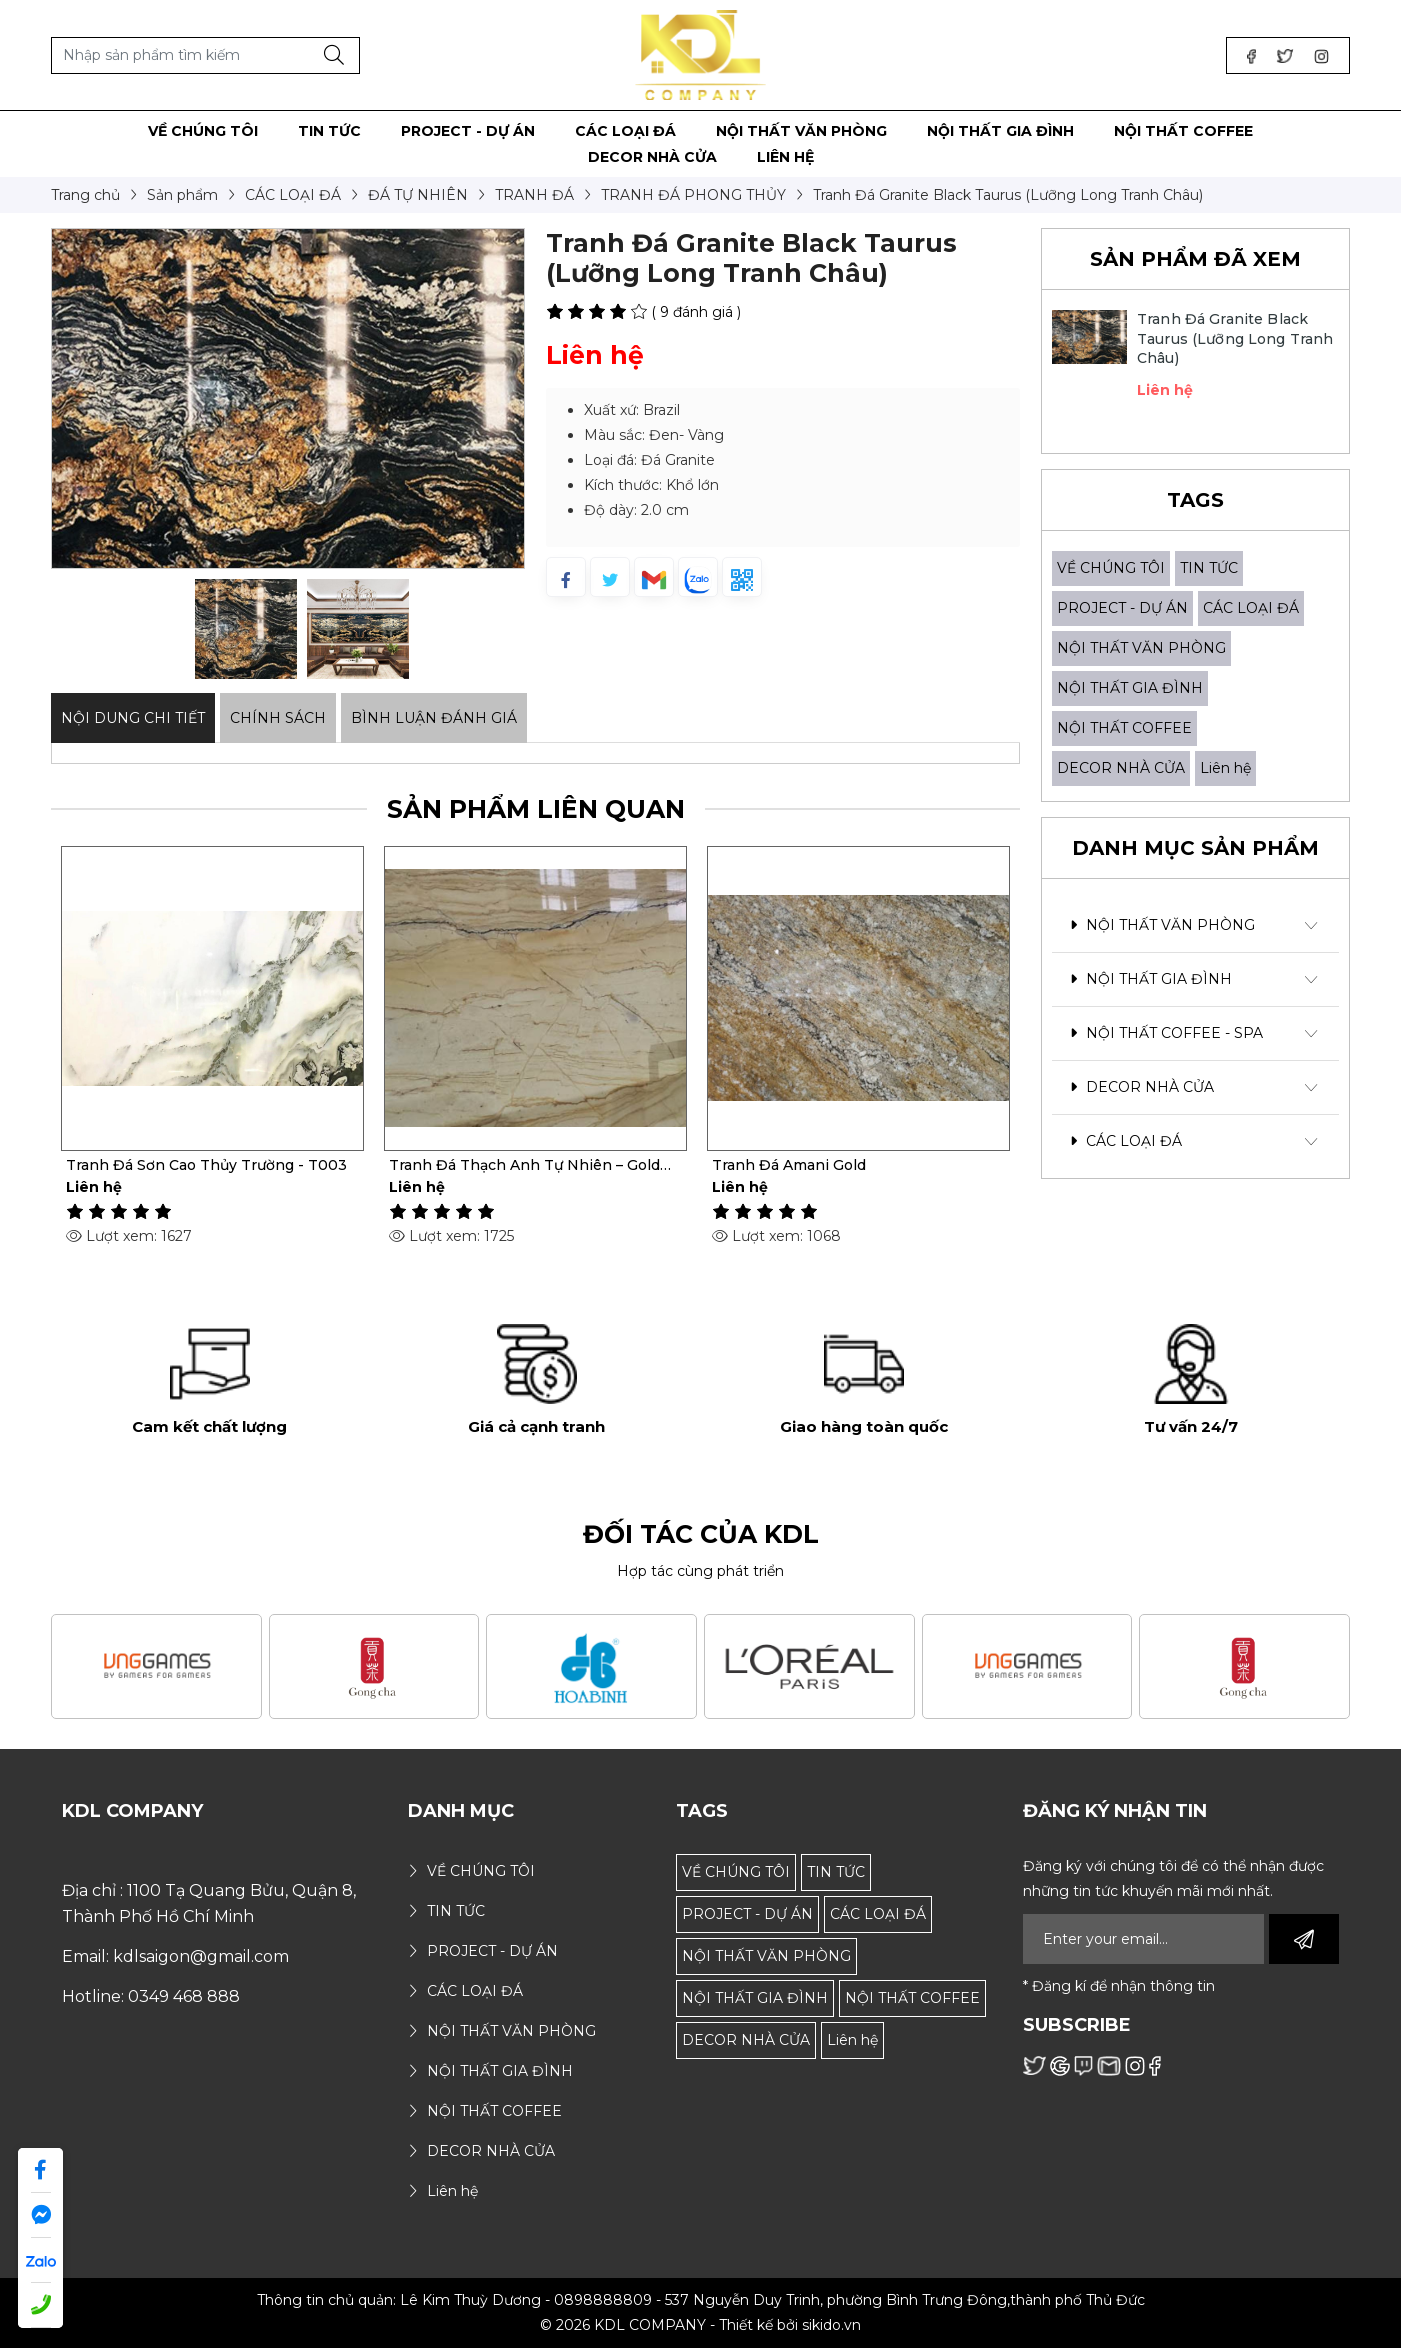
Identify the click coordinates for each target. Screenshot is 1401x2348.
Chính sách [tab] (278, 718)
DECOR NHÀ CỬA (1121, 768)
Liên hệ (1225, 768)
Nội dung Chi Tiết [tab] (133, 718)
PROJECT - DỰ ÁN (1122, 608)
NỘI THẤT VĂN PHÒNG (1141, 648)
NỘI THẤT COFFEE (1124, 728)
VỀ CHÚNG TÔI (1111, 568)
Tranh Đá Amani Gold (789, 1165)
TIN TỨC (1209, 568)
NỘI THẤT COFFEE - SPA (1166, 1033)
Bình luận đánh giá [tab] (434, 718)
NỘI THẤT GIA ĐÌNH (1130, 688)
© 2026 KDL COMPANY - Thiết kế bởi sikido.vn (700, 2325)
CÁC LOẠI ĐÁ (1251, 608)
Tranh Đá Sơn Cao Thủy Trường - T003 (206, 1165)
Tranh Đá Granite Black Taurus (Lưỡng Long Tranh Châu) (1235, 338)
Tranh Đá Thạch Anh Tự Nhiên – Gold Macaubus (524, 1165)
